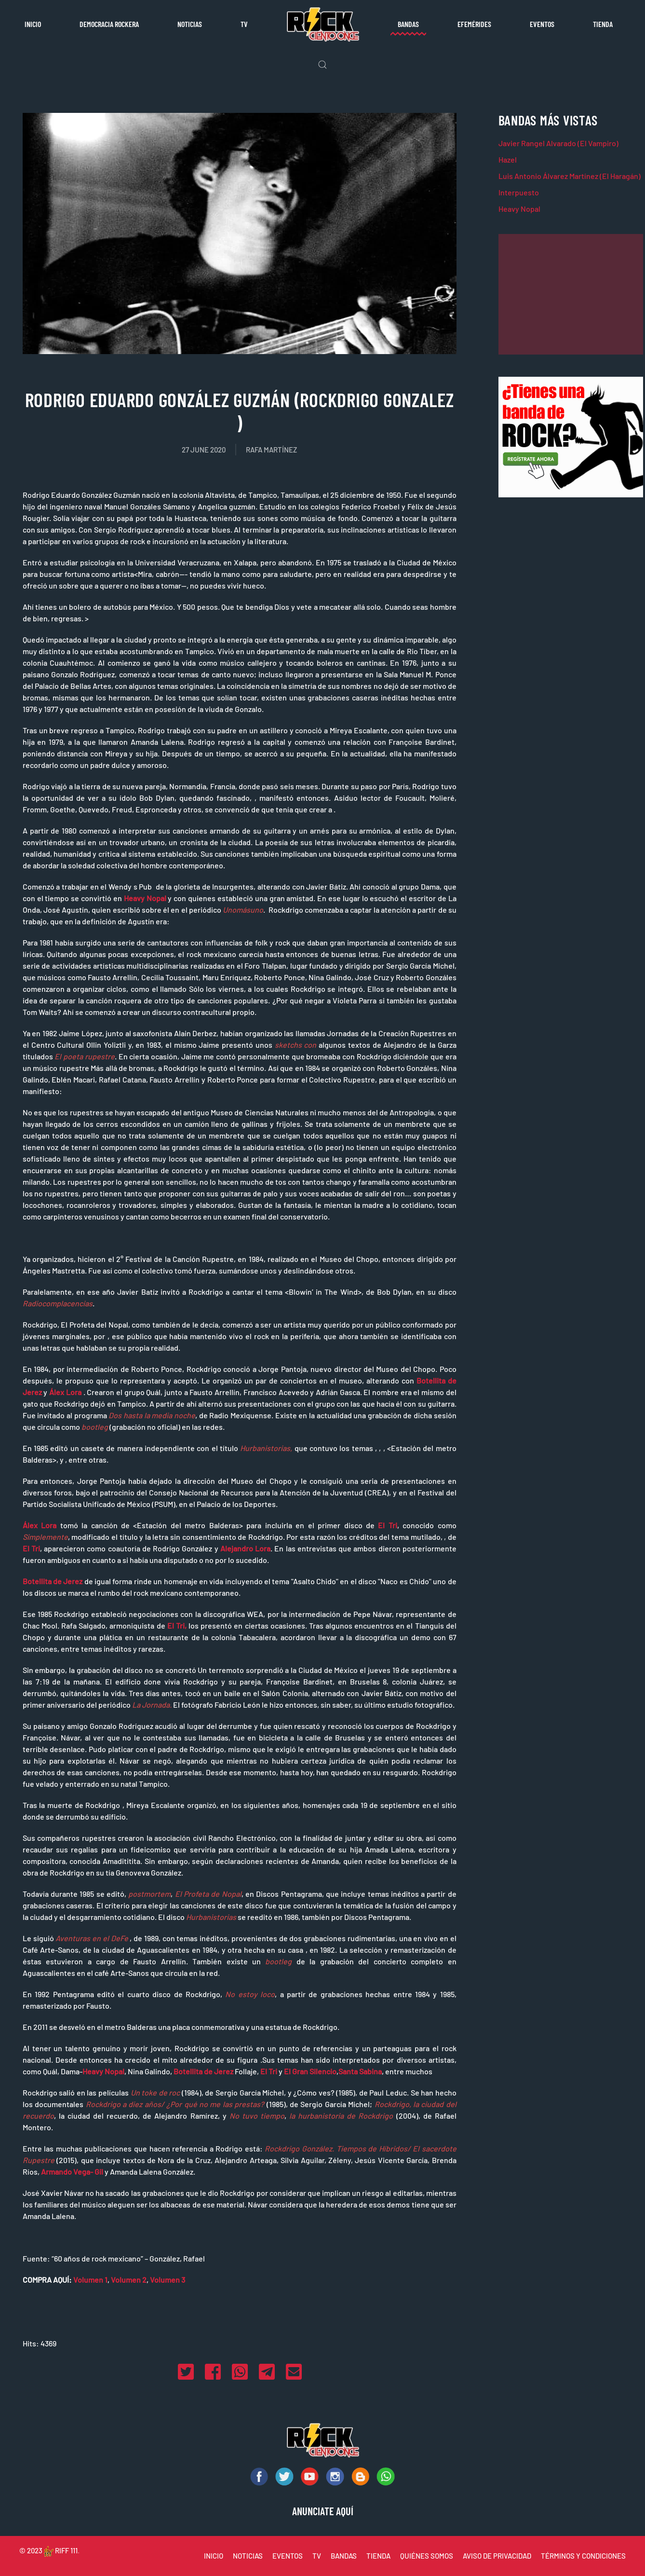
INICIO (213, 2555)
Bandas (408, 23)
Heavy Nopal (145, 898)
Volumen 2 (129, 2279)
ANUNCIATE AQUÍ (322, 2511)
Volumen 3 (167, 2279)
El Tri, (177, 1625)
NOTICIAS (248, 2555)
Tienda (603, 23)
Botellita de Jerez (53, 1581)
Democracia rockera (109, 23)
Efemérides (474, 23)
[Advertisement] (570, 294)
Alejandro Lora (245, 1548)
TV (244, 23)
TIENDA (378, 2555)
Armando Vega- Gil (72, 2171)
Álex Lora (65, 1392)
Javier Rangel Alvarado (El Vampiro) (558, 143)
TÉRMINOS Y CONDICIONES (583, 2555)
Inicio (33, 23)
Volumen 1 (90, 2279)
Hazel (507, 159)
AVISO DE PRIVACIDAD (497, 2555)
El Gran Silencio (310, 2071)
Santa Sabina (360, 2071)
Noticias (189, 23)
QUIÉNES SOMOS (426, 2555)
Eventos (542, 23)
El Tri (387, 1525)
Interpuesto (518, 192)
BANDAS (344, 2555)
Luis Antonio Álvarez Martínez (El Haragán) (569, 175)
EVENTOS (287, 2555)
